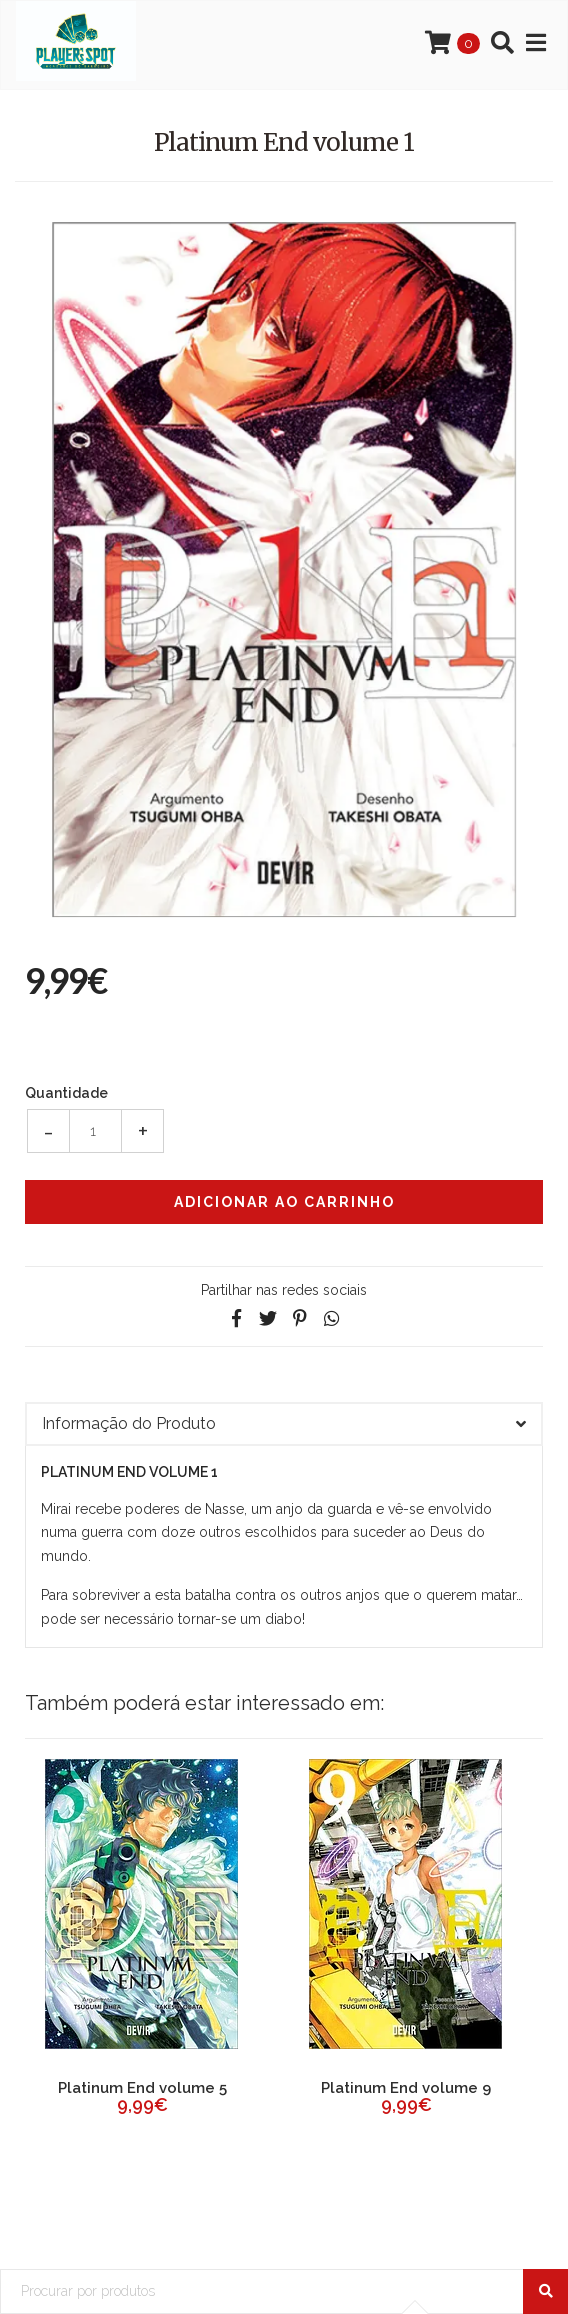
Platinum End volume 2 (142, 2088)
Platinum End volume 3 (406, 2088)
